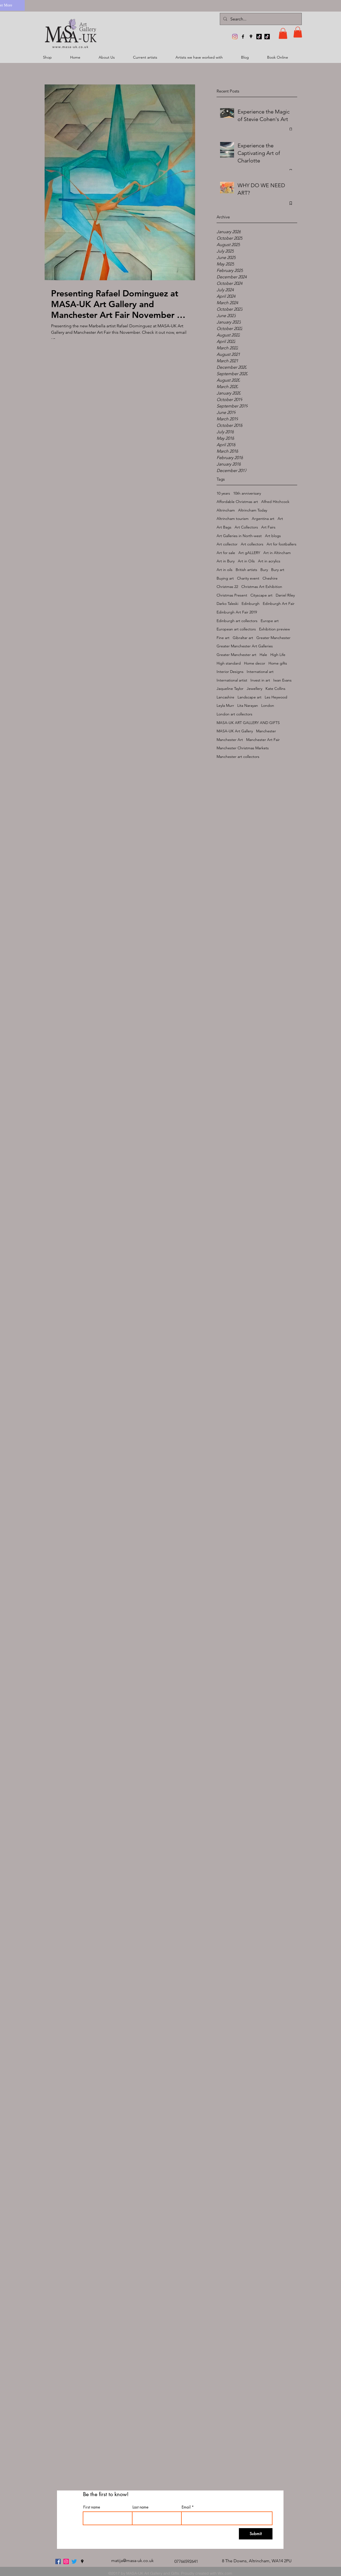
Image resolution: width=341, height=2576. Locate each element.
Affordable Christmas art (237, 501)
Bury (264, 569)
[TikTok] (259, 36)
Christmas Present (232, 595)
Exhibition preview (274, 629)
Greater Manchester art (236, 654)
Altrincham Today (252, 510)
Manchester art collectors (238, 756)
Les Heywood (276, 697)
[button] (283, 33)
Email (186, 2507)
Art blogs (273, 535)
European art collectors (236, 629)
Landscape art (249, 697)
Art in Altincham (277, 552)
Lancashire (225, 697)
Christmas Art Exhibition (261, 586)
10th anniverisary (247, 493)
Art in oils (224, 569)
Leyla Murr (225, 705)
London (267, 705)
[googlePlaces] (251, 36)
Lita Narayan (247, 705)
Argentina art (263, 518)
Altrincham (226, 510)
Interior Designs (230, 671)
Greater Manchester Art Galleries (245, 646)
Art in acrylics (269, 561)
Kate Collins (275, 688)
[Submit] (255, 2533)
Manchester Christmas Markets (243, 748)
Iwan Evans (282, 680)
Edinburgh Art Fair (279, 603)
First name (91, 2507)
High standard (229, 663)
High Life (277, 654)
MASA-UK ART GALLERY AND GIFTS (248, 722)
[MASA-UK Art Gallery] (235, 36)
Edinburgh (251, 603)
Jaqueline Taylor (230, 688)
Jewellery (254, 688)
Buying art (225, 578)
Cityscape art (261, 595)
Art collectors (252, 544)
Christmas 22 (227, 586)
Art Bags (224, 527)
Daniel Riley (285, 595)
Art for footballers (281, 544)
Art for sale (226, 552)
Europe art (270, 620)
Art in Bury (226, 561)
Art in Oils (246, 561)
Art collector (227, 544)
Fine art (223, 637)
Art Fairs (268, 527)
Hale (263, 654)
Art (280, 518)
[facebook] (243, 36)
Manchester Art (230, 739)
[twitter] (74, 2561)
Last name (140, 2507)
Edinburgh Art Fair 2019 (237, 612)
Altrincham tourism (233, 518)
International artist (232, 680)
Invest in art (260, 680)
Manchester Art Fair (263, 739)
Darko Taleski (227, 603)
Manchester (266, 731)
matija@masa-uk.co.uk (132, 2560)
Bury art (277, 569)
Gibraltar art (243, 637)
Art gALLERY (249, 552)
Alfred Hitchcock (275, 501)
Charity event (248, 578)
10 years (223, 493)
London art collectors (234, 714)
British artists (246, 569)
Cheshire (270, 578)
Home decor (254, 663)
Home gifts (277, 663)
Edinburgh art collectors (237, 620)
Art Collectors (246, 527)
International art (260, 671)
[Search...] (260, 19)
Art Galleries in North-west (239, 535)
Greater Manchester (273, 637)
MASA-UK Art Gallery (235, 731)
